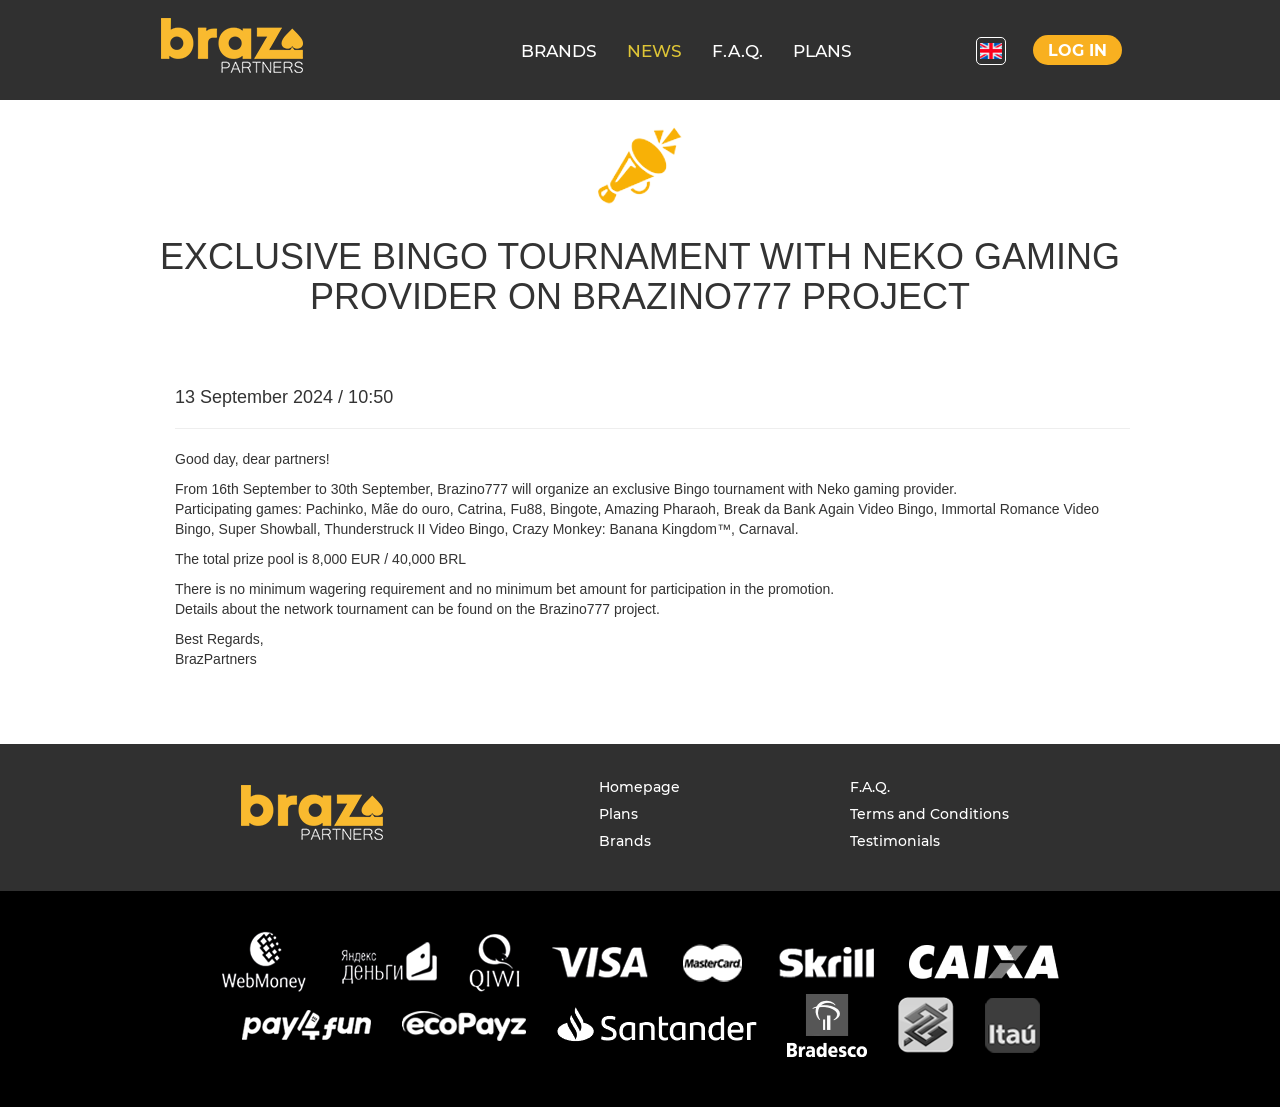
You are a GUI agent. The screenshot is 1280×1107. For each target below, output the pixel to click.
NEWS (654, 51)
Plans (618, 814)
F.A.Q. (737, 51)
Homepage (639, 787)
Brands (625, 841)
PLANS (822, 51)
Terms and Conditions (929, 814)
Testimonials (895, 841)
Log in (1077, 50)
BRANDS (559, 51)
